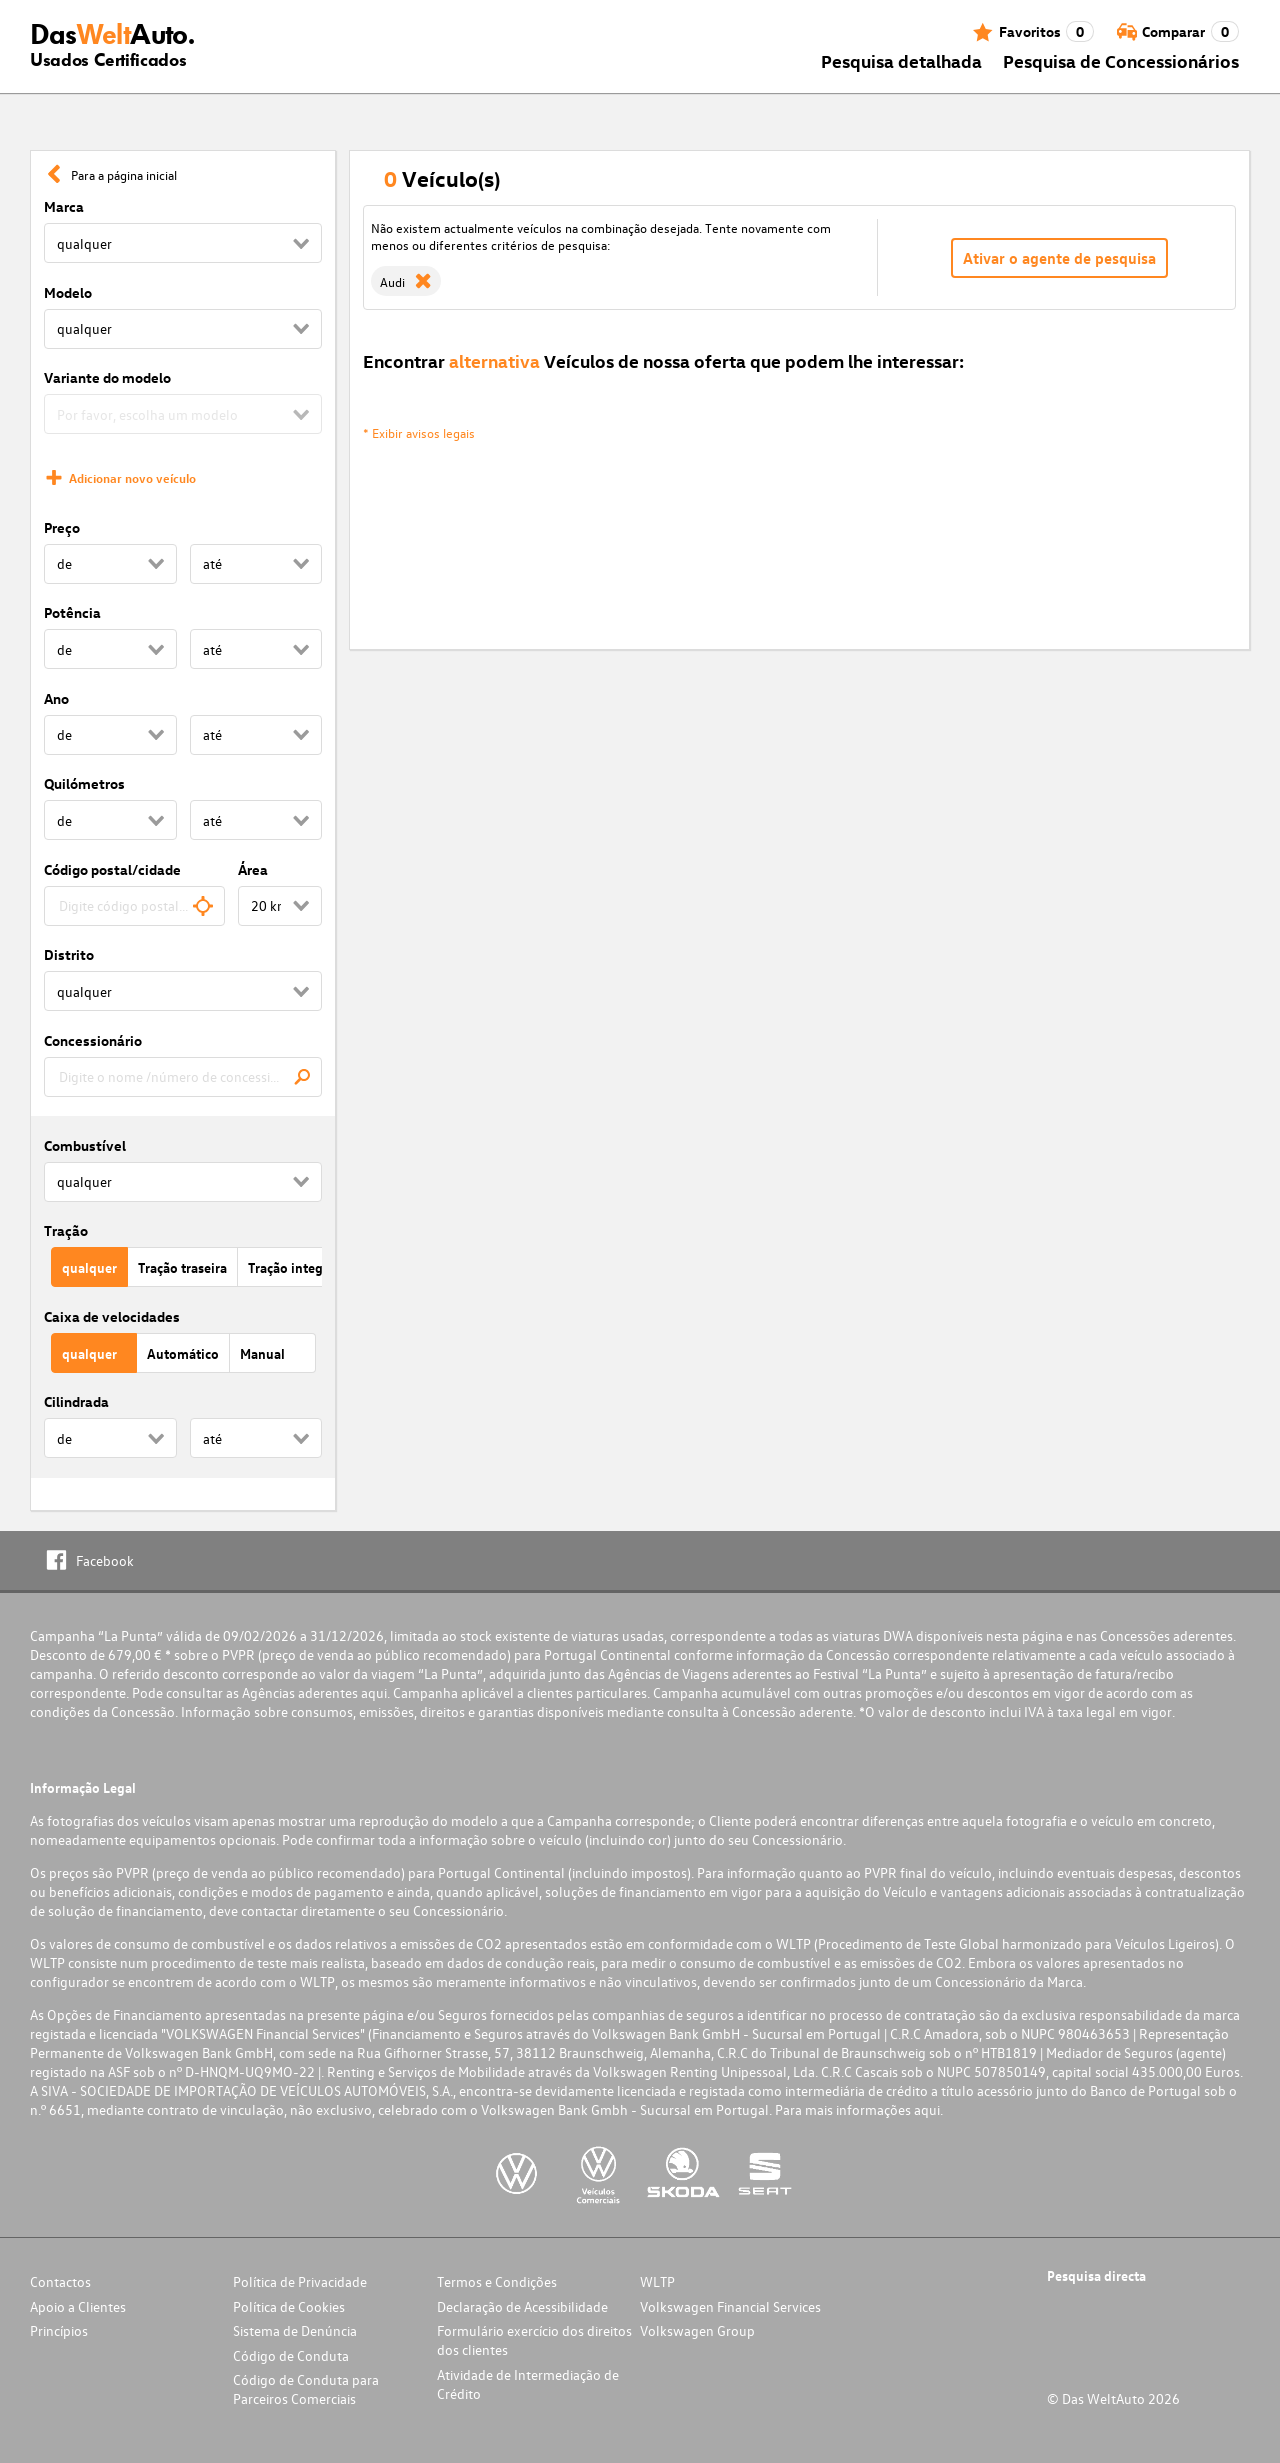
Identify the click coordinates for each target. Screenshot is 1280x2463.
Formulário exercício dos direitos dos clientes (534, 2340)
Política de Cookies (289, 2306)
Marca (64, 206)
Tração (66, 1230)
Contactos (60, 2281)
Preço (62, 527)
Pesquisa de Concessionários (1121, 60)
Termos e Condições (497, 2281)
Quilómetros (84, 783)
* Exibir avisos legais (419, 432)
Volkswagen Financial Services (730, 2306)
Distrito (69, 954)
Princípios (59, 2330)
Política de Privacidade (300, 2281)
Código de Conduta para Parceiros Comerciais (306, 2389)
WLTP (657, 2281)
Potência (72, 612)
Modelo (68, 292)
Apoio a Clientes (78, 2306)
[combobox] (134, 906)
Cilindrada (76, 1401)
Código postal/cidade (112, 869)
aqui (374, 1692)
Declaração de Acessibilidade (522, 2306)
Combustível (85, 1145)
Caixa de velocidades (112, 1316)
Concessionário (93, 1040)
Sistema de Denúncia (295, 2330)
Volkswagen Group (697, 2330)
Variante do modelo (107, 377)
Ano (56, 698)
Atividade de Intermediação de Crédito (528, 2384)
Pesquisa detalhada (901, 60)
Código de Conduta (291, 2355)
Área (253, 869)
